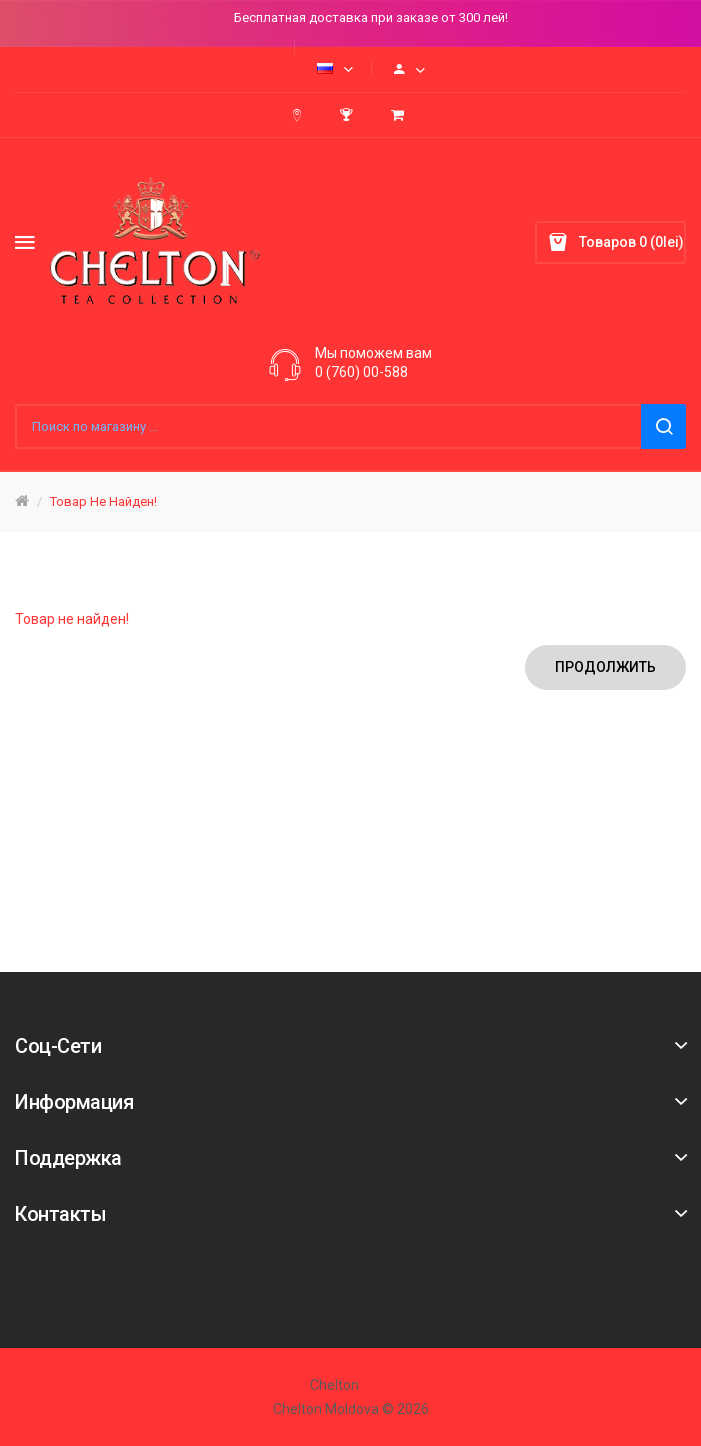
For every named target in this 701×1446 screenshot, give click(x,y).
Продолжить (605, 667)
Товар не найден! (103, 501)
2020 (375, 1385)
